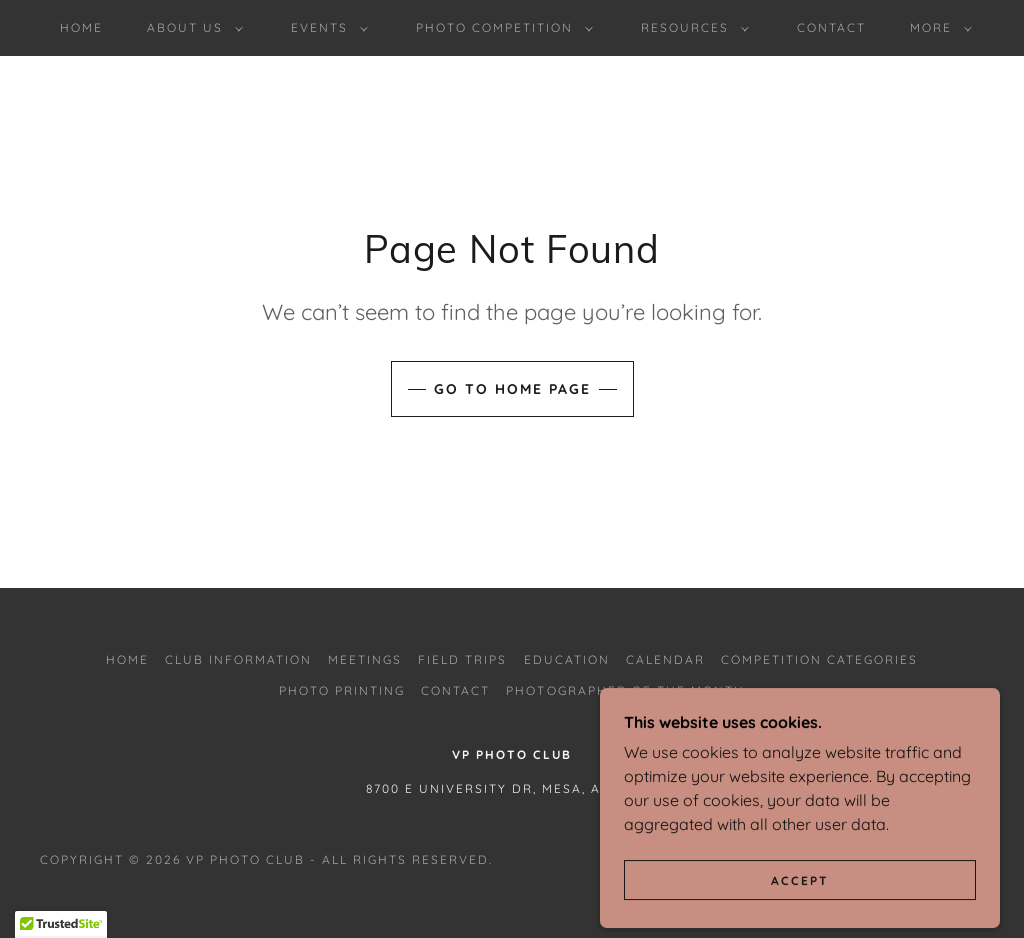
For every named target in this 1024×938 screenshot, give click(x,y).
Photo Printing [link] (342, 690)
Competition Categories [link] (819, 659)
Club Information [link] (238, 659)
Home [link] (81, 27)
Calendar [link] (665, 659)
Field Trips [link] (462, 659)
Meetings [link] (365, 659)
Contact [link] (831, 27)
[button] (191, 28)
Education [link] (567, 659)
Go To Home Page (512, 389)
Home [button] (127, 659)
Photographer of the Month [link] (625, 690)
